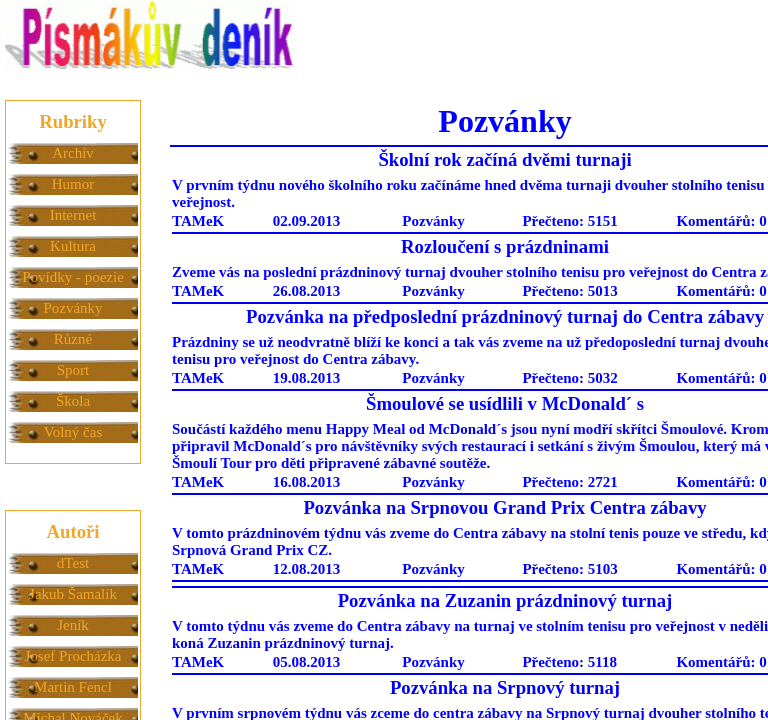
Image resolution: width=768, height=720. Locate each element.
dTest (73, 563)
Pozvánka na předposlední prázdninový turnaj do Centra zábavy (505, 316)
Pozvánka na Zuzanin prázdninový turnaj (505, 600)
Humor (73, 184)
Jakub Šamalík (73, 594)
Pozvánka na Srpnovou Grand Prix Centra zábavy (504, 507)
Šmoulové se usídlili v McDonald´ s (505, 403)
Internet (73, 215)
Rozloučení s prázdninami (505, 246)
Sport (73, 370)
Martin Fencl (73, 687)
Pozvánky (72, 308)
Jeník (73, 625)
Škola (73, 401)
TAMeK (198, 221)
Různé (73, 339)
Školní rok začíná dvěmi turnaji (504, 159)
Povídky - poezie (73, 277)
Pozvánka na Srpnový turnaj (505, 687)
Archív (73, 153)
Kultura (73, 246)
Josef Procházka (72, 656)
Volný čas (73, 432)
